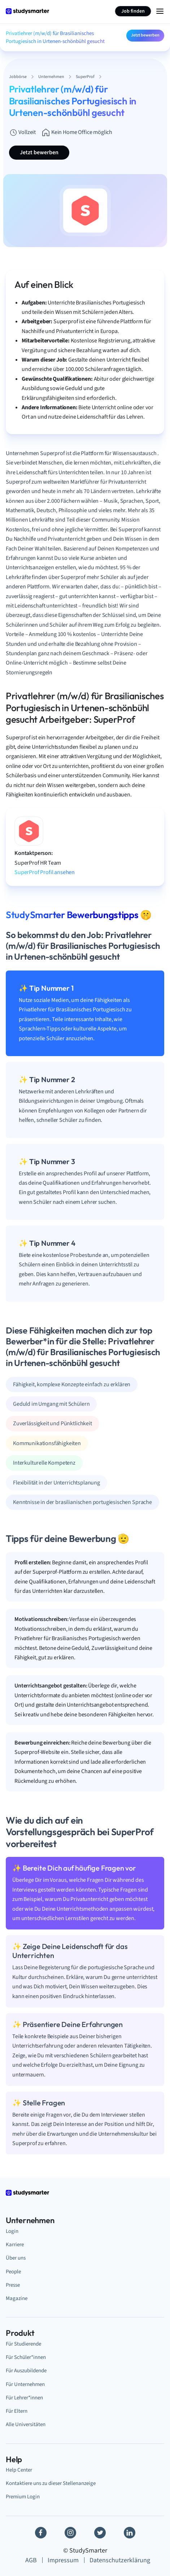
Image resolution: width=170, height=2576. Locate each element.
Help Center (19, 2470)
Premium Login (23, 2497)
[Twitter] (100, 2532)
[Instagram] (70, 2532)
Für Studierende (23, 2344)
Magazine (16, 2298)
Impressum (63, 2560)
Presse (13, 2285)
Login (12, 2231)
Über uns (16, 2258)
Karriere (15, 2244)
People (13, 2271)
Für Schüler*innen (26, 2357)
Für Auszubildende (26, 2370)
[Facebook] (41, 2532)
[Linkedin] (129, 2532)
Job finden (133, 11)
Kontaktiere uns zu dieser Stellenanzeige (51, 2483)
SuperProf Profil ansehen (44, 872)
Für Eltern (16, 2411)
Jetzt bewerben (145, 35)
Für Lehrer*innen (24, 2398)
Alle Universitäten (25, 2424)
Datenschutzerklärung (120, 2560)
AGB (31, 2560)
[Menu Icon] (160, 11)
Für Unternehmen (25, 2384)
